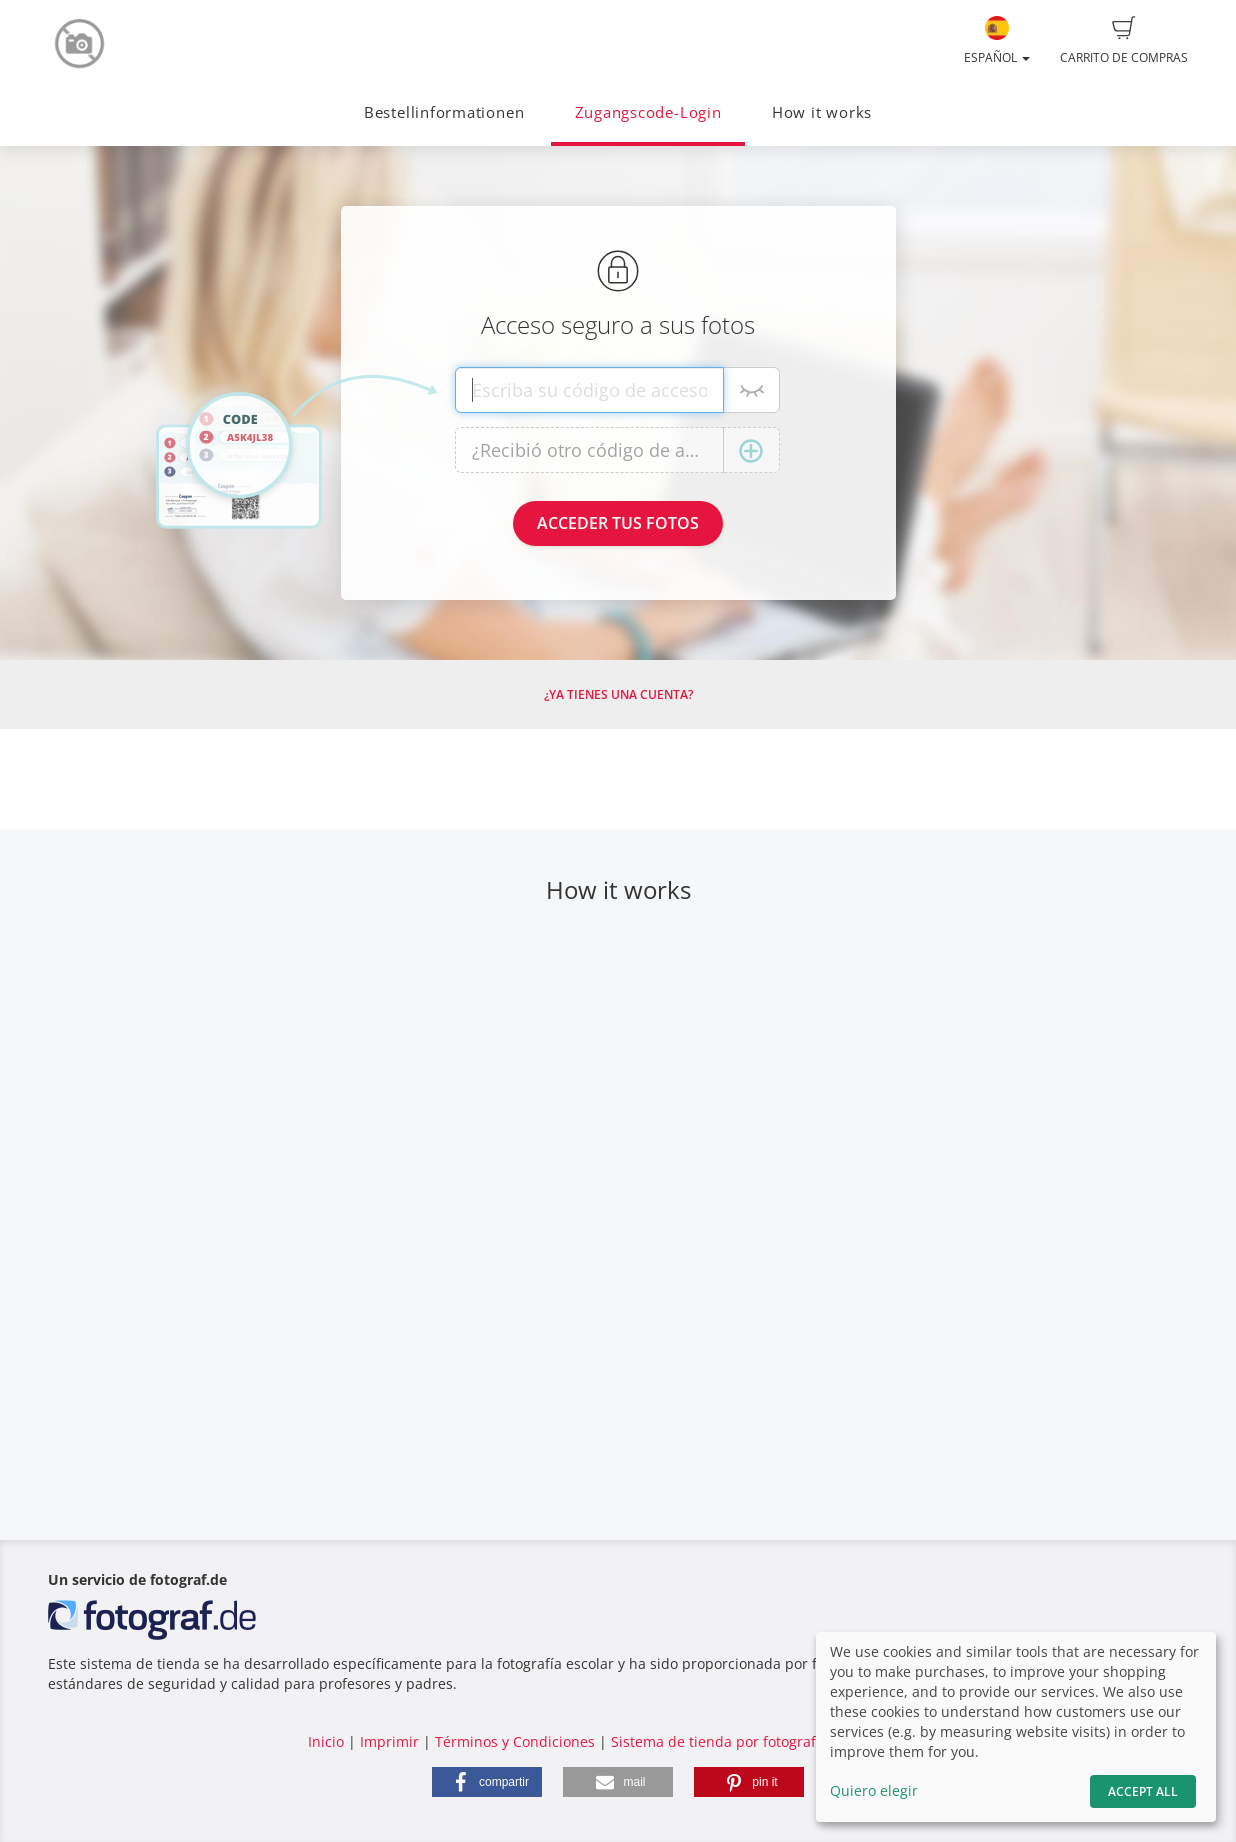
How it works (822, 112)
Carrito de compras (1124, 41)
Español (997, 41)
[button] (487, 1782)
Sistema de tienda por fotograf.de (724, 1741)
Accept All (1143, 1791)
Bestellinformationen (444, 112)
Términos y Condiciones (515, 1741)
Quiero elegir (874, 1790)
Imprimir (389, 1741)
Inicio (326, 1741)
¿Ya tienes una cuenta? (618, 694)
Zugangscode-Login (648, 112)
